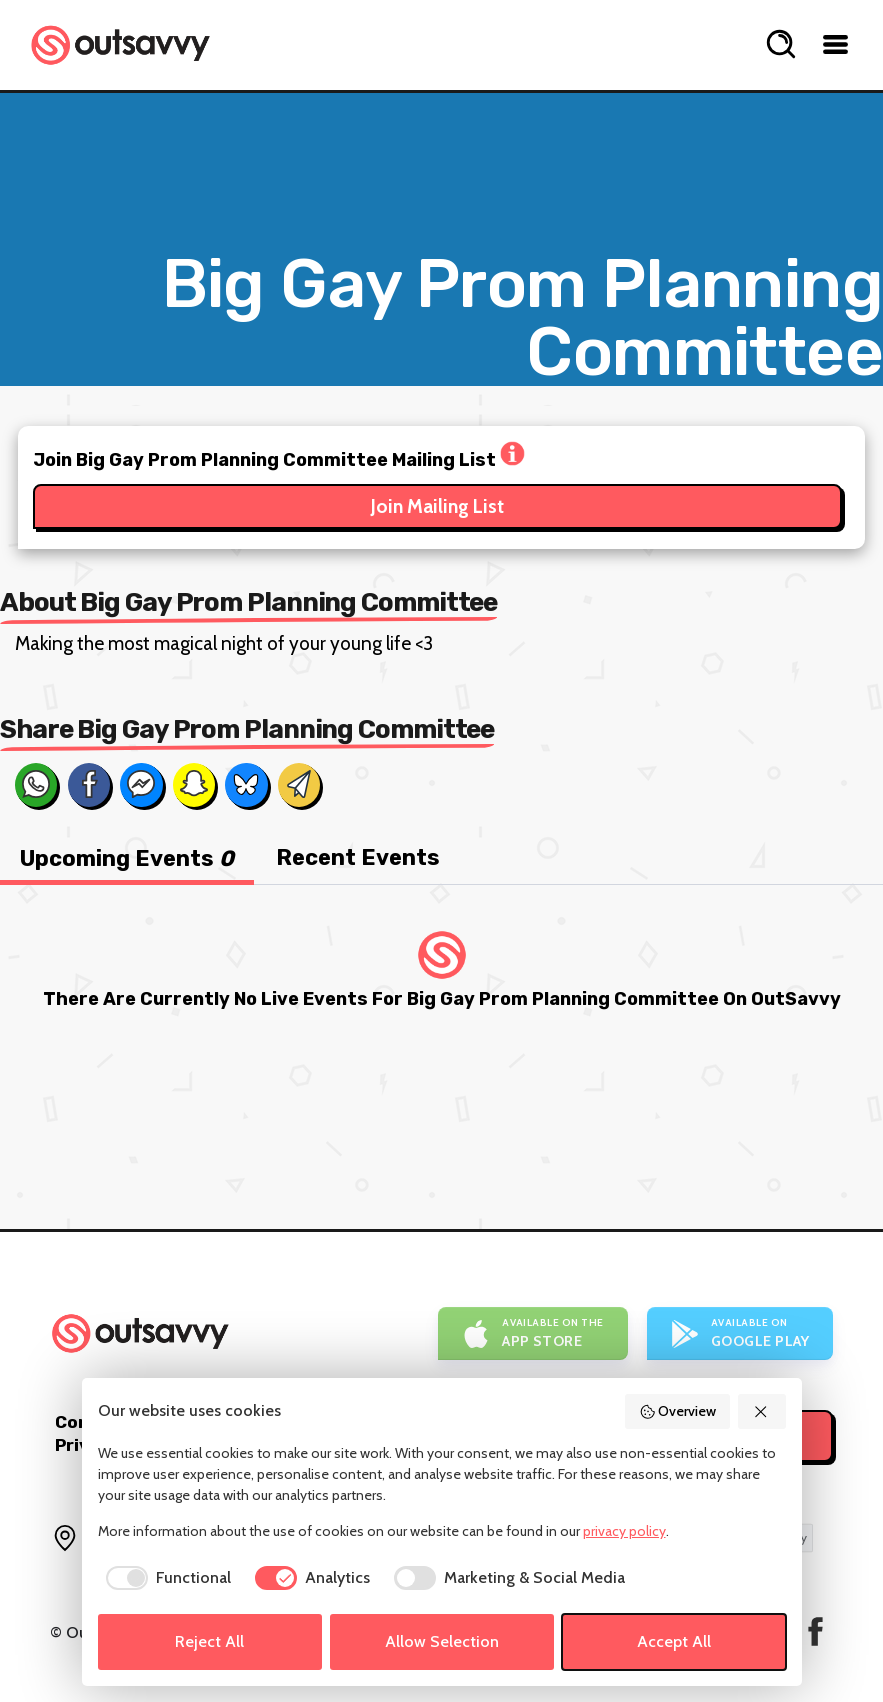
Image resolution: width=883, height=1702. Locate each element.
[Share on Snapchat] (194, 785)
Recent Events (358, 857)
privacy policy (624, 1531)
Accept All (674, 1641)
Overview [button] (678, 1411)
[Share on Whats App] (36, 785)
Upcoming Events (127, 858)
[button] (762, 1411)
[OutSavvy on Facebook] (815, 1631)
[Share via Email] (299, 785)
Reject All (209, 1641)
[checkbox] (164, 1578)
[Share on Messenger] (141, 785)
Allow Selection (442, 1641)
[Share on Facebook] (89, 785)
